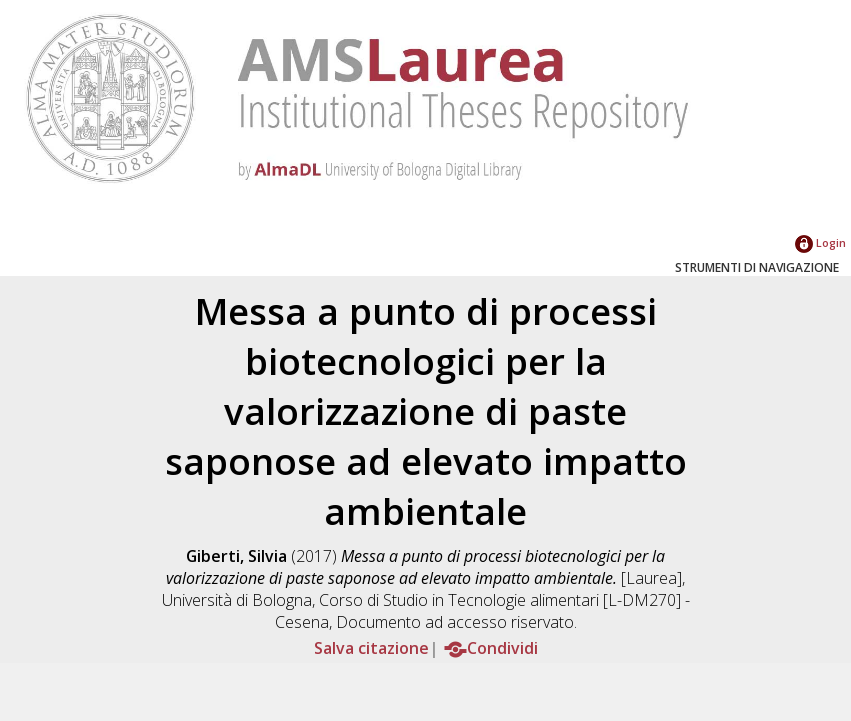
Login (820, 242)
